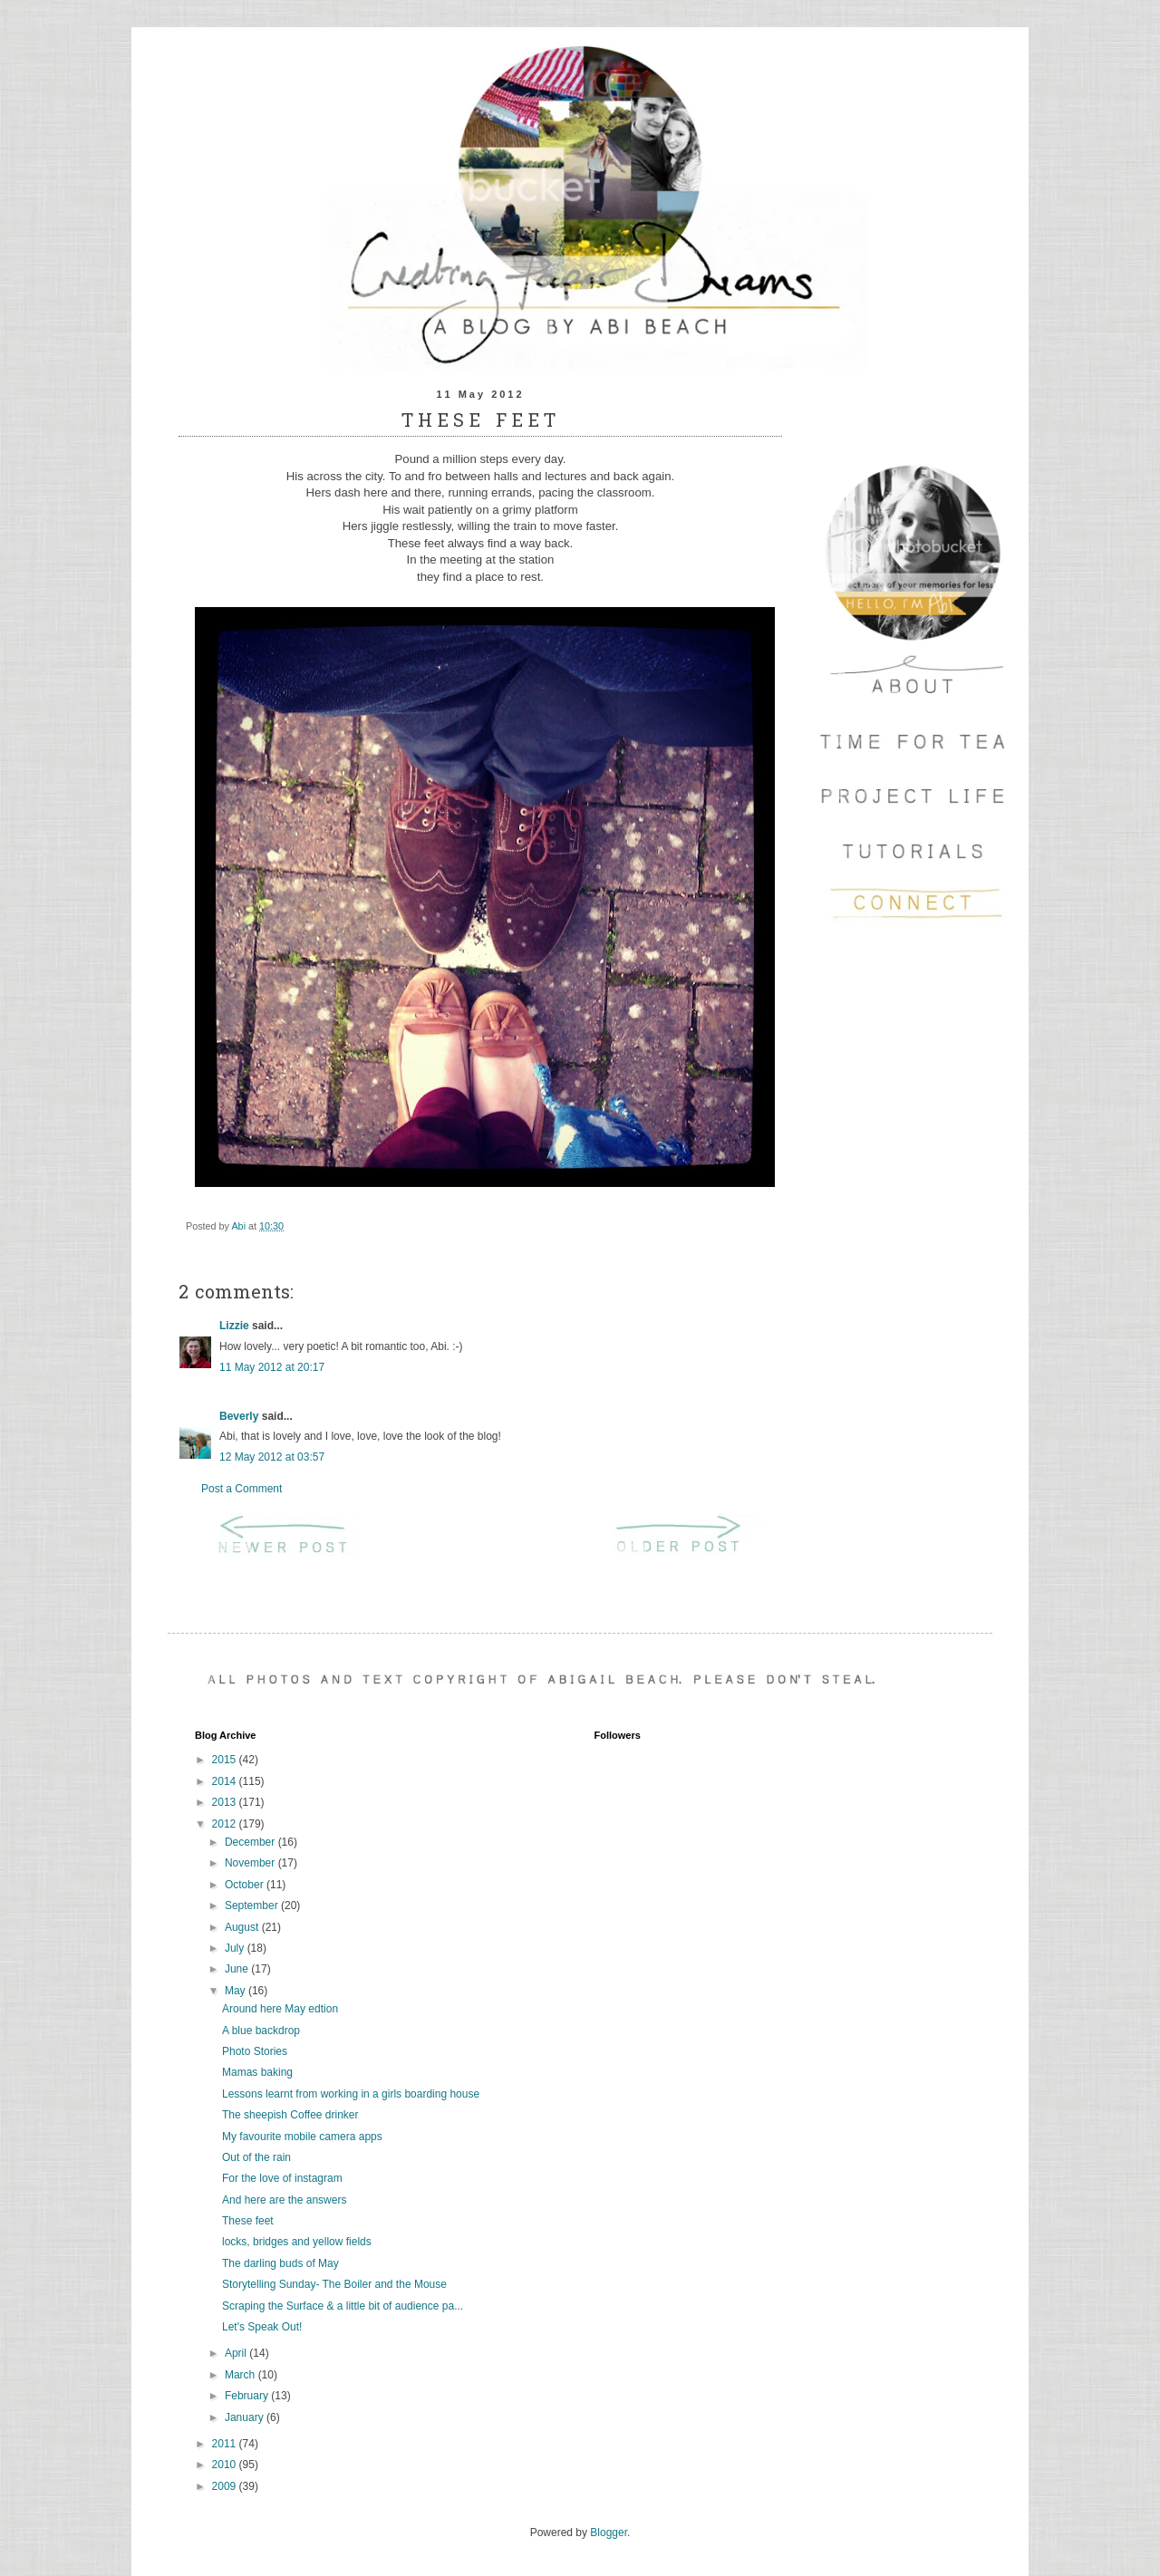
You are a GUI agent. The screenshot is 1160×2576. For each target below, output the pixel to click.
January (245, 2417)
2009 (225, 2486)
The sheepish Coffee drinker (290, 2114)
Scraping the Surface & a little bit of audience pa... (342, 2306)
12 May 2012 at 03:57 (271, 1457)
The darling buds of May (280, 2263)
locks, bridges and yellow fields (297, 2241)
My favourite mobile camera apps (302, 2136)
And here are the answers (284, 2200)
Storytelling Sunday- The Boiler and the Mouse (334, 2284)
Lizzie (234, 1325)
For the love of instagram (282, 2178)
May (236, 1990)
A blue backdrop (261, 2030)
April (237, 2353)
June (238, 1969)
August (243, 1927)
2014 (225, 1781)
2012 (225, 1824)
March (241, 2375)
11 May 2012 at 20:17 (271, 1367)
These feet (248, 2220)
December (251, 1842)
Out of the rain (256, 2157)
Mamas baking (257, 2072)
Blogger (608, 2532)
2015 (225, 1759)
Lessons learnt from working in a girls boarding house (350, 2094)
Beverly (238, 1416)
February (248, 2395)
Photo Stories (254, 2051)
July (236, 1948)
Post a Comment (241, 1488)
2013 (225, 1802)
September (253, 1905)
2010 (225, 2464)
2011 (225, 2443)
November (251, 1863)
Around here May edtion (280, 2008)
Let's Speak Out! (262, 2326)
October (245, 1884)
